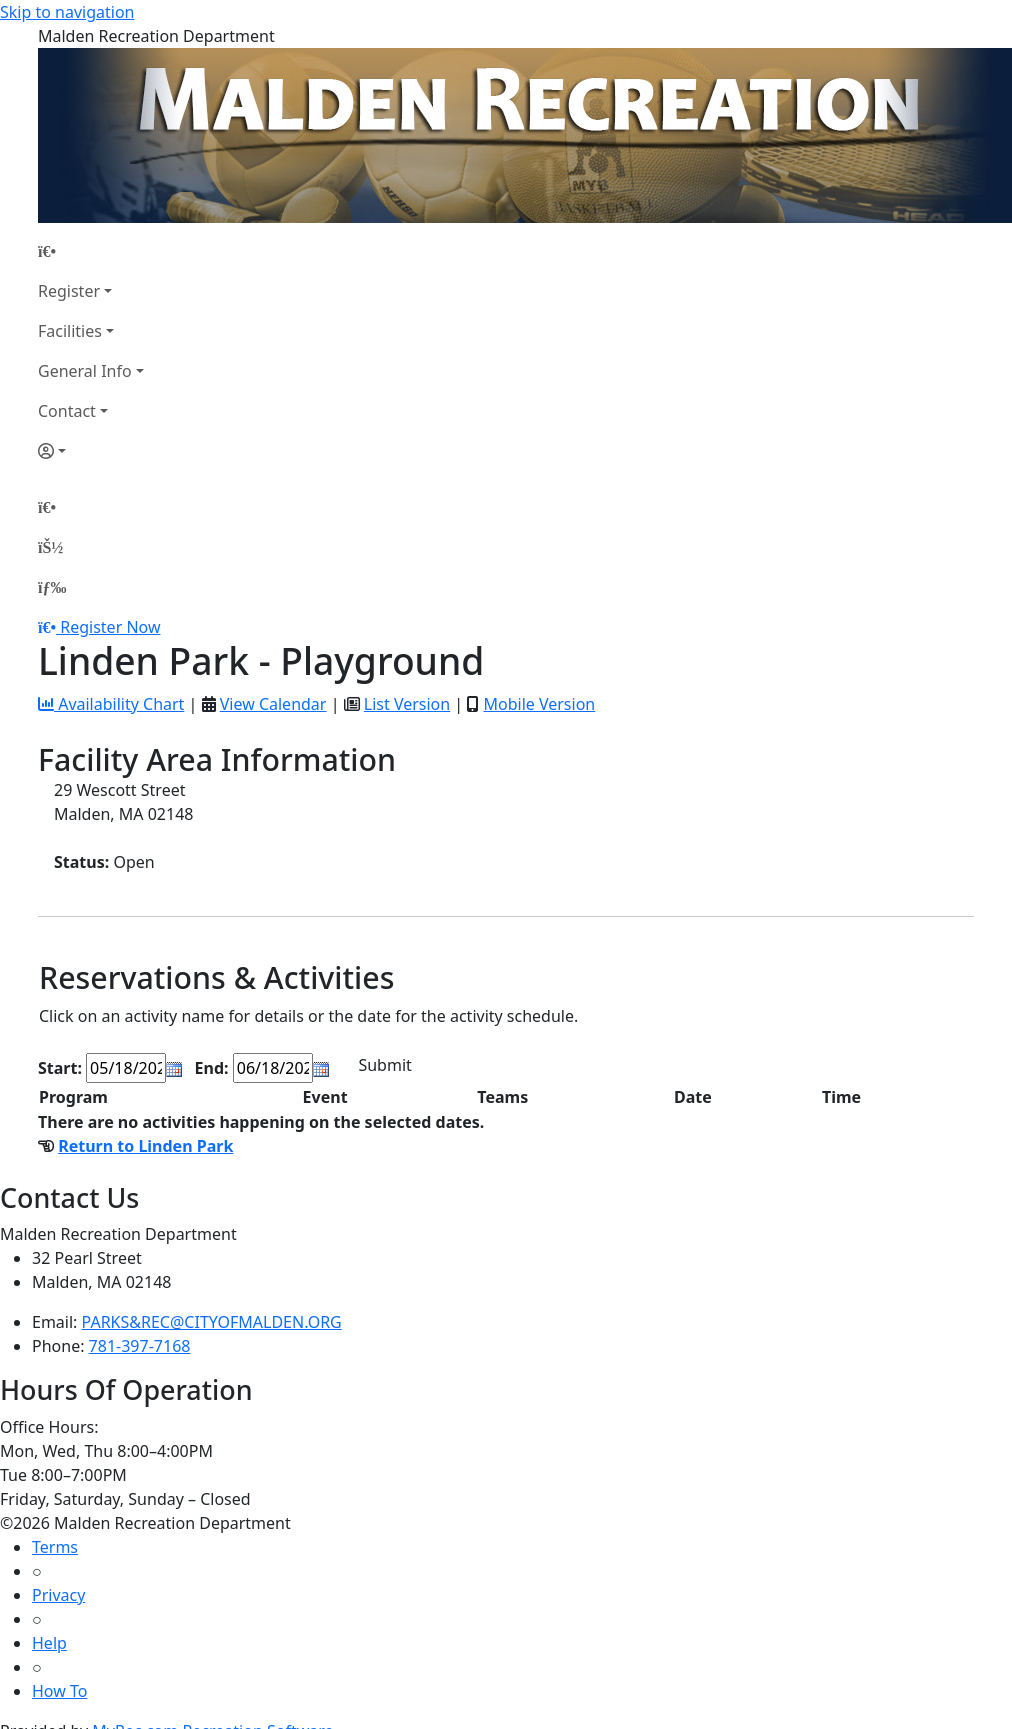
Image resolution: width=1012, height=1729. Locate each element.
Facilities (70, 331)
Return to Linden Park (145, 1146)
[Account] (91, 451)
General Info (85, 371)
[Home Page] (91, 251)
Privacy (58, 1595)
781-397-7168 (140, 1346)
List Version (407, 704)
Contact (67, 411)
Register (69, 291)
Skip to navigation (67, 12)
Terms (55, 1547)
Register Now (110, 627)
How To (59, 1691)
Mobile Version (539, 704)
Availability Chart (111, 704)
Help (49, 1643)
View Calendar (273, 704)
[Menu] (52, 587)
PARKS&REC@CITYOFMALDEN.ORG (212, 1322)
